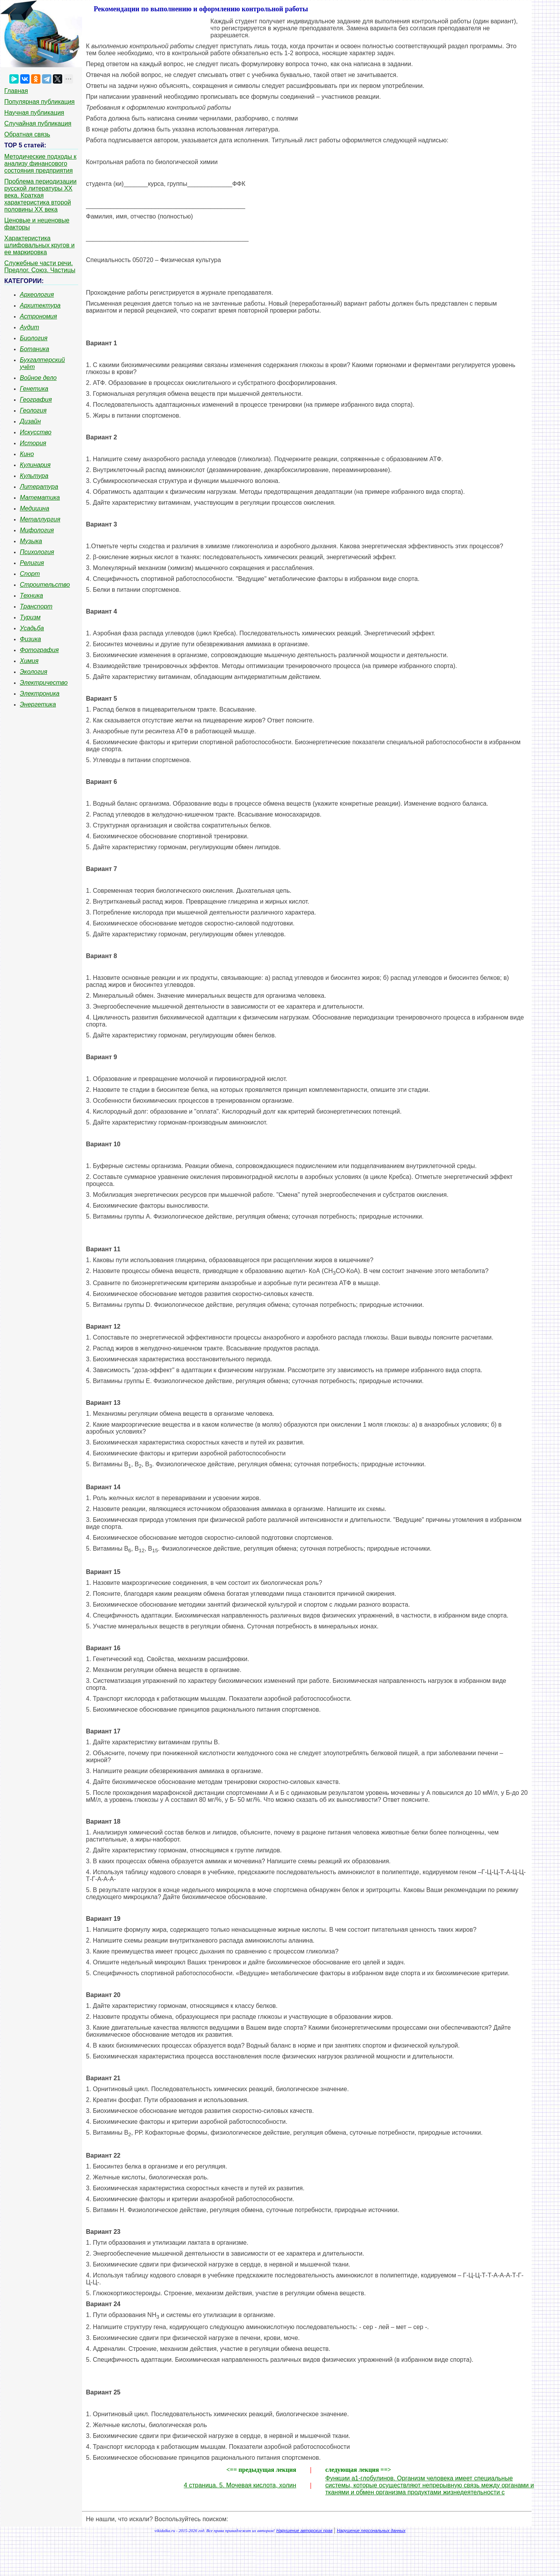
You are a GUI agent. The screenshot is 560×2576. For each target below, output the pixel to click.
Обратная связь (27, 134)
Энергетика (38, 704)
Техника (31, 595)
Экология (33, 671)
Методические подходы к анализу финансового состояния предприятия (40, 163)
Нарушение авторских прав (304, 2530)
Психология (37, 552)
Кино (27, 454)
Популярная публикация (39, 101)
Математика (40, 497)
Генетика (34, 388)
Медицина (34, 508)
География (36, 399)
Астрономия (38, 316)
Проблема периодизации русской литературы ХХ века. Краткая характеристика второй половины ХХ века (40, 195)
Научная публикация (34, 112)
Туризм (30, 617)
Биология (33, 338)
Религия (32, 563)
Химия (29, 661)
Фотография (39, 650)
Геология (33, 410)
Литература (39, 486)
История (33, 443)
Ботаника (34, 349)
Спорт (30, 573)
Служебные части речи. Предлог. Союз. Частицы (39, 266)
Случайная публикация (37, 123)
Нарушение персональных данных (371, 2530)
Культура (34, 475)
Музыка (31, 541)
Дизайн (30, 421)
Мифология (37, 530)
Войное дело (38, 377)
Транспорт (36, 606)
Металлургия (40, 519)
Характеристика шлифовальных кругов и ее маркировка (39, 245)
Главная (16, 90)
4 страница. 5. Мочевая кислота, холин (240, 2485)
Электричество (44, 682)
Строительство (45, 584)
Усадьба (32, 628)
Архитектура (40, 305)
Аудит (29, 327)
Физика (30, 639)
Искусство (35, 432)
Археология (37, 294)
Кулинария (35, 465)
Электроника (40, 693)
